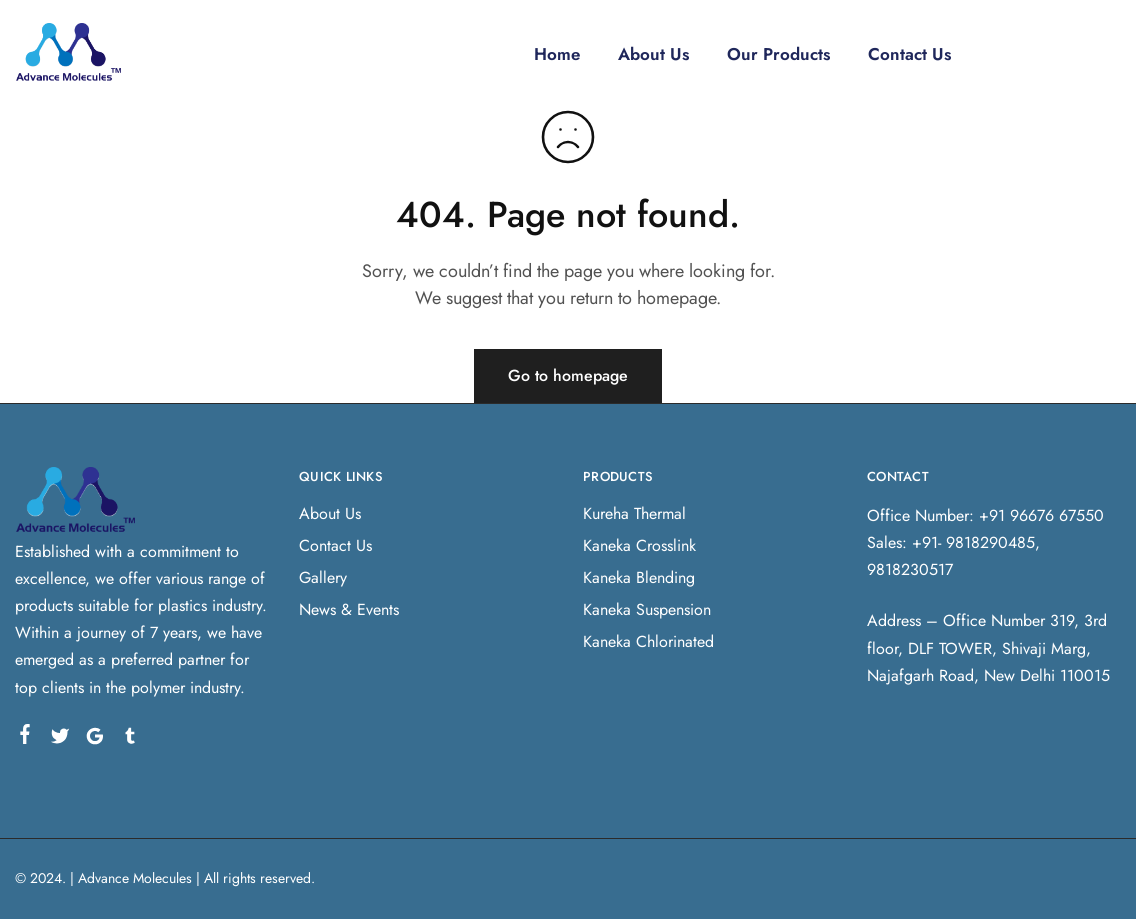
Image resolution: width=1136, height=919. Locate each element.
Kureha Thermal (634, 513)
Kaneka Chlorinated (648, 641)
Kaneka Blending (639, 577)
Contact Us (912, 54)
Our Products (779, 54)
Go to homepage (568, 375)
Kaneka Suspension (647, 609)
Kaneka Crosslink (639, 545)
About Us (652, 54)
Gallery (323, 577)
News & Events (349, 609)
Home (554, 54)
